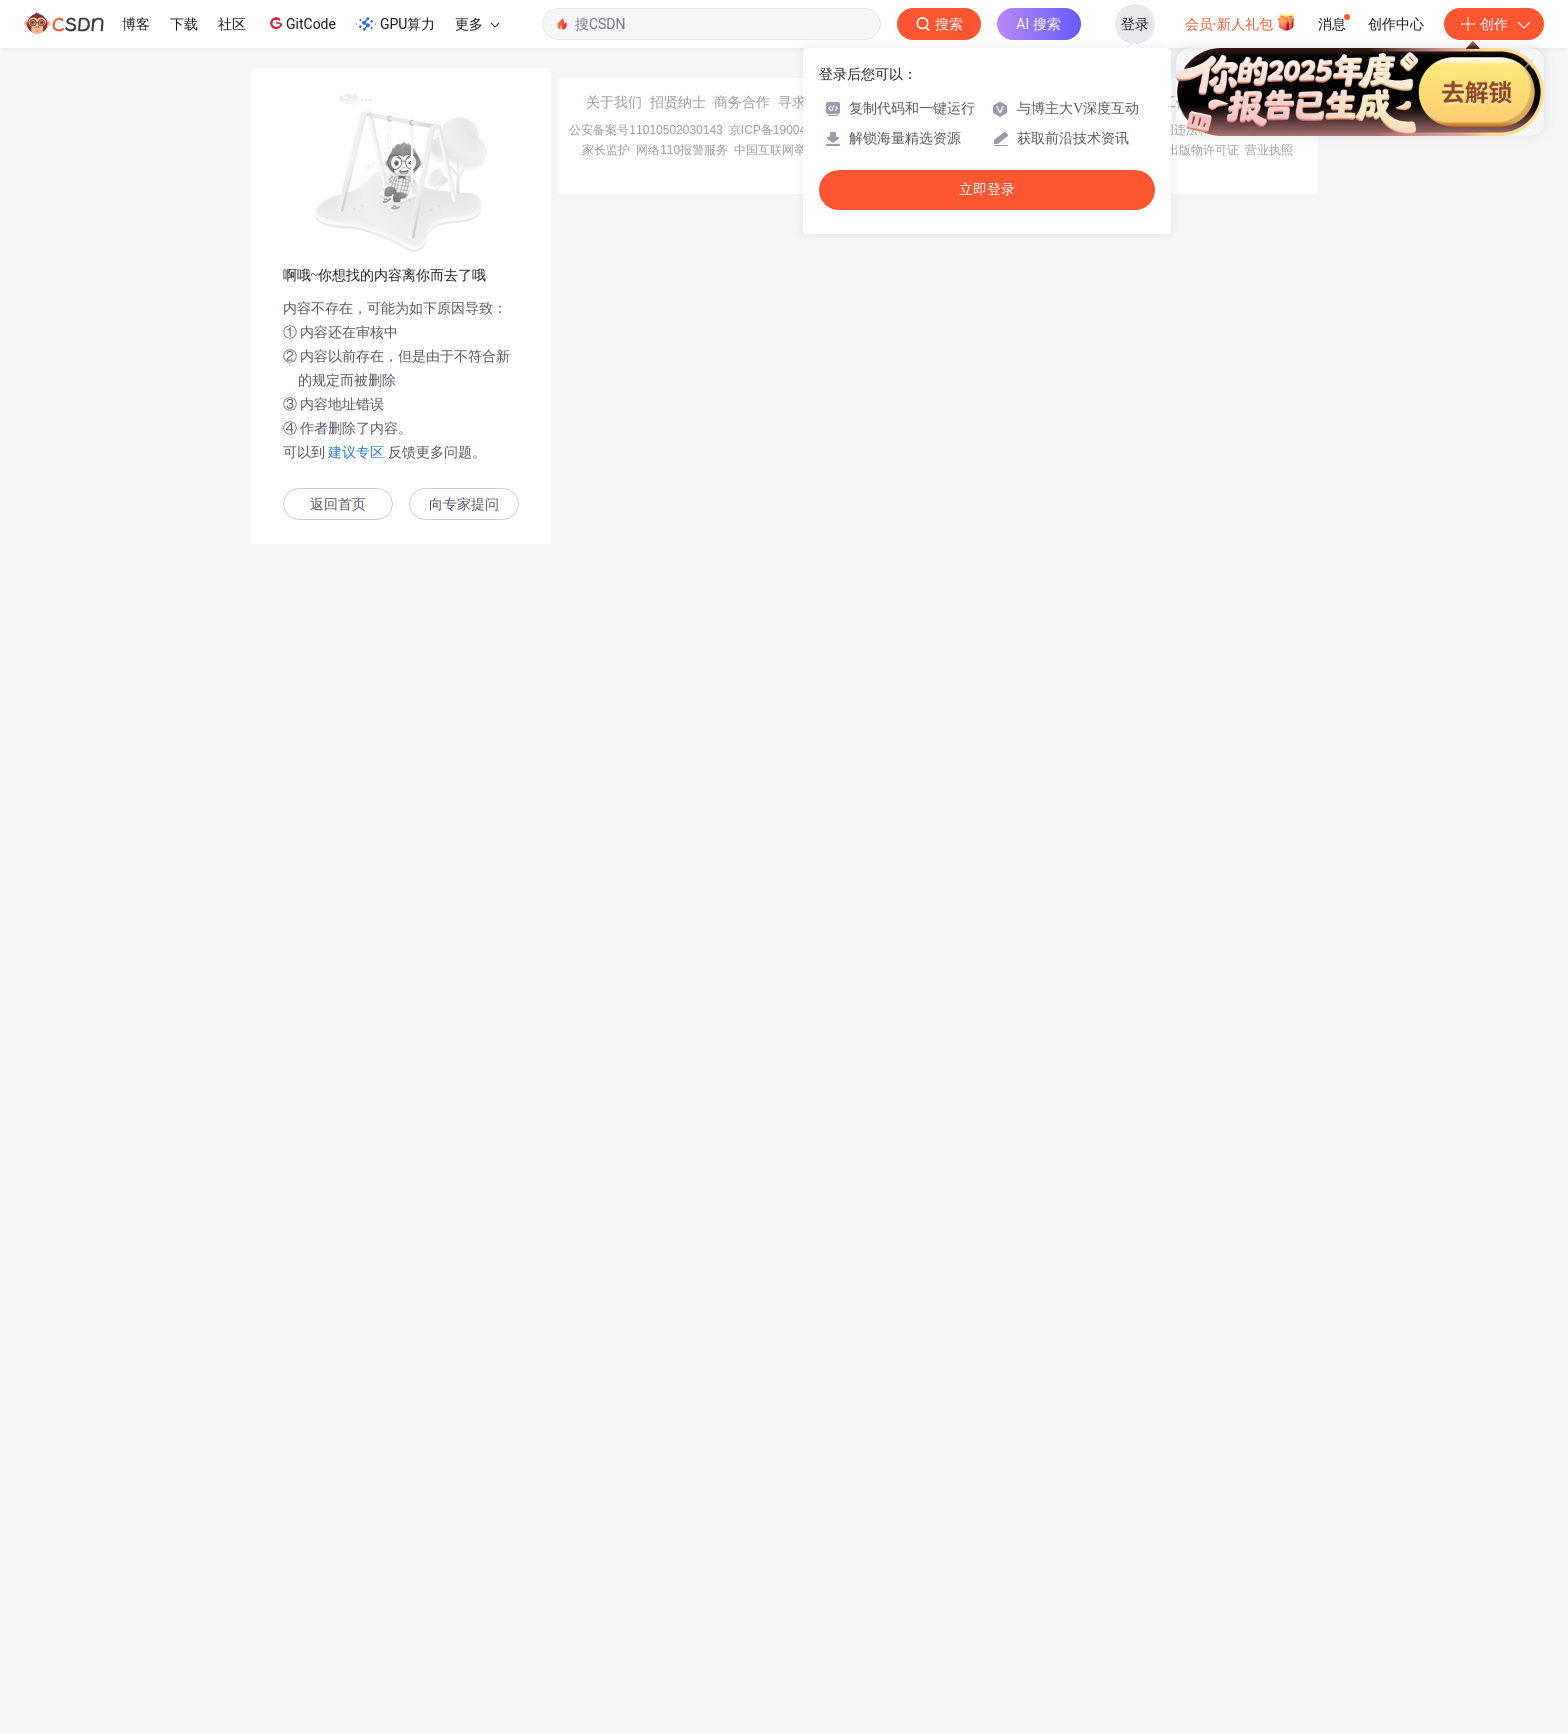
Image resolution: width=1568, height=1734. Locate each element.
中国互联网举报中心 (788, 1590)
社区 (232, 24)
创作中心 (1396, 24)
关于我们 (614, 1542)
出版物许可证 (1203, 1590)
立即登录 (987, 189)
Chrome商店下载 (893, 1590)
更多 (477, 24)
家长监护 (606, 1590)
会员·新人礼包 (1240, 22)
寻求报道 (806, 1542)
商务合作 (742, 1542)
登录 (1135, 24)
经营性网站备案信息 (1054, 1570)
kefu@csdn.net (1024, 1542)
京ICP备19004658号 (783, 1570)
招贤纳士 (678, 1542)
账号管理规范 (981, 1590)
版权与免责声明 (1065, 1590)
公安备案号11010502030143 (645, 1570)
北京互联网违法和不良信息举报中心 (1210, 1570)
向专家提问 (464, 504)
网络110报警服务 (682, 1590)
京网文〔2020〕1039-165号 (918, 1570)
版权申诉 (1137, 1590)
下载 (184, 24)
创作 (1494, 24)
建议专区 (357, 452)
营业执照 (1269, 1590)
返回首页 (338, 504)
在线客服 (1126, 1542)
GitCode (301, 23)
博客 (136, 24)
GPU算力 (395, 24)
